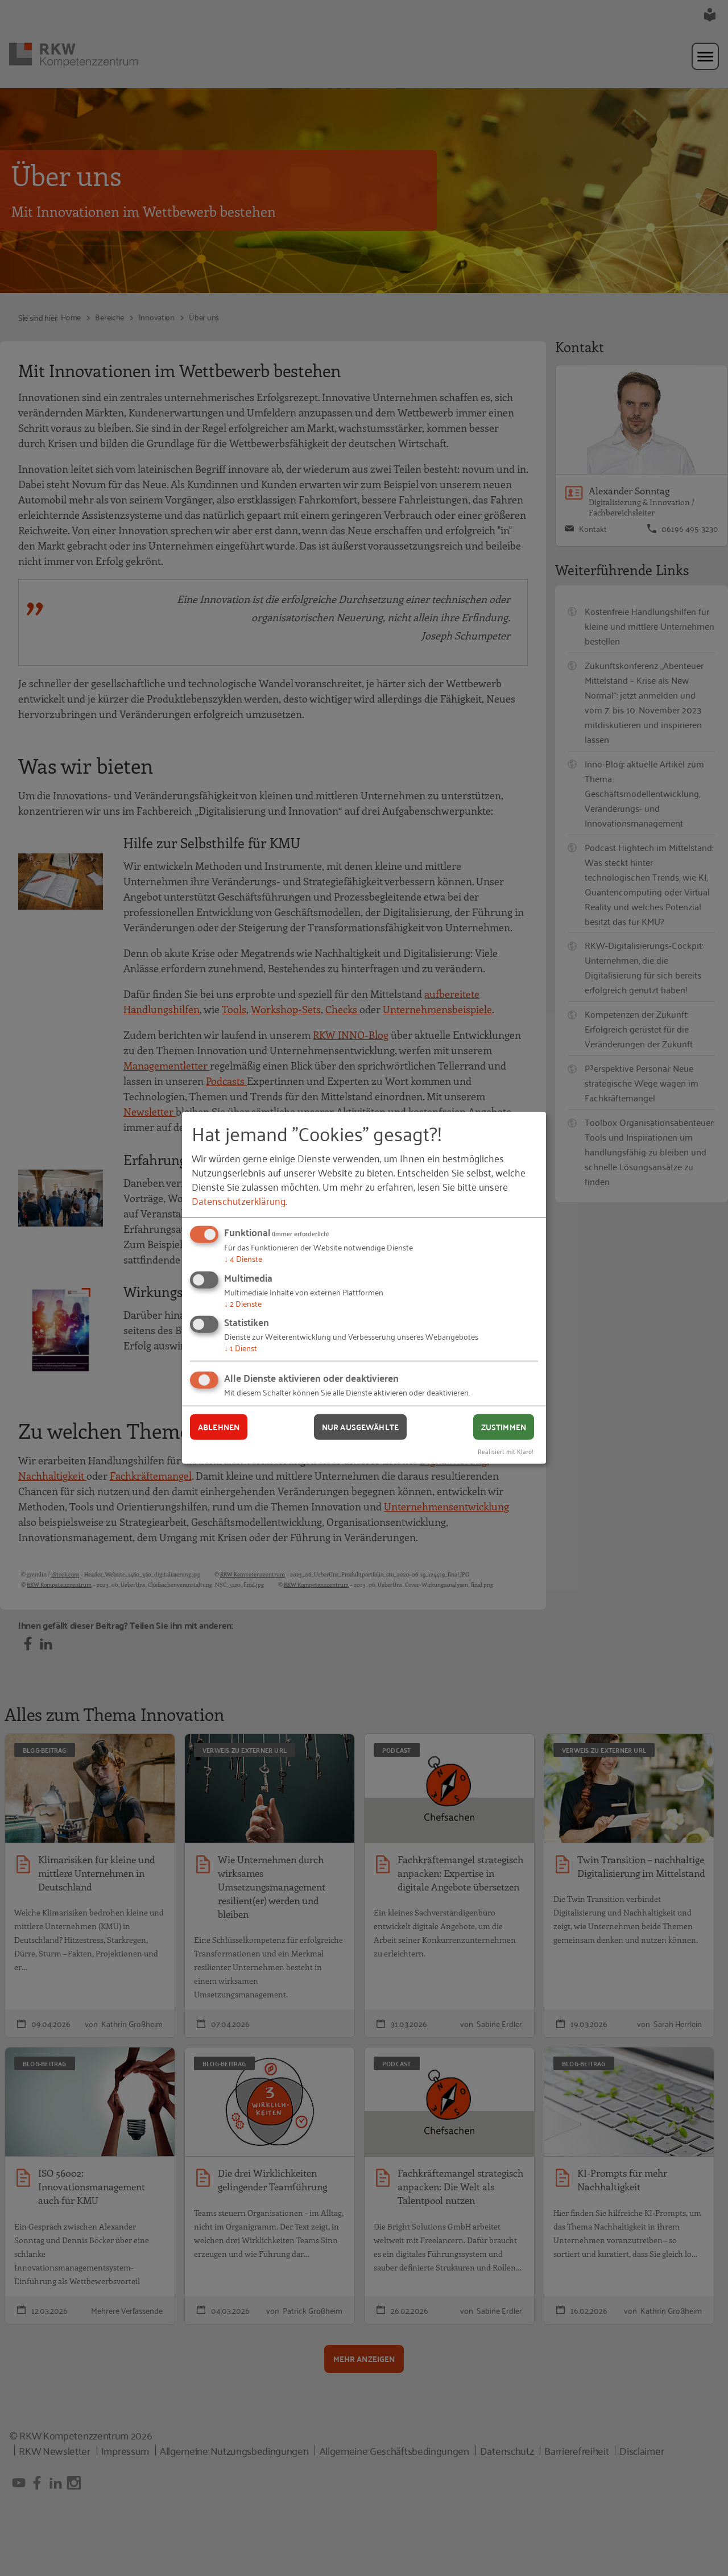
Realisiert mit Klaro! (505, 1450)
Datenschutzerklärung (239, 1200)
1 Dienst (240, 1347)
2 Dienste (243, 1303)
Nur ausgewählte (360, 1426)
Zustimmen (503, 1426)
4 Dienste (243, 1258)
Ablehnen (218, 1426)
